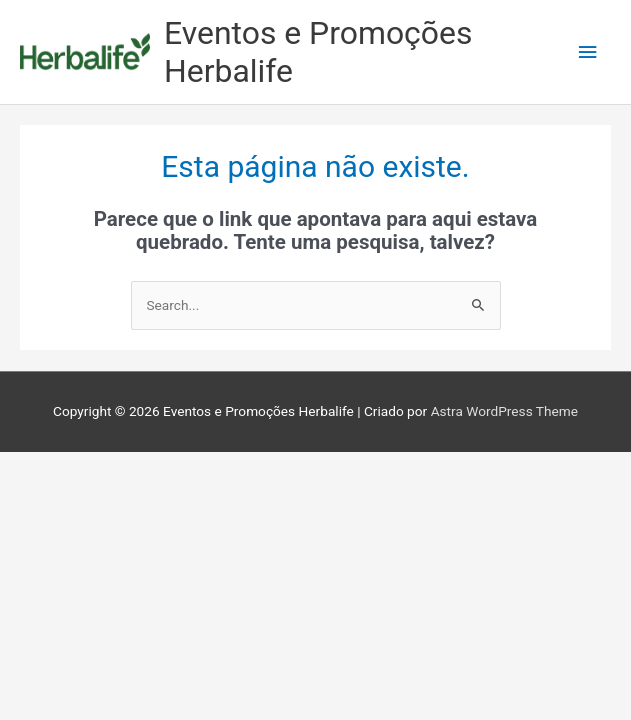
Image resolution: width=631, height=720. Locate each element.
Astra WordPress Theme (504, 411)
